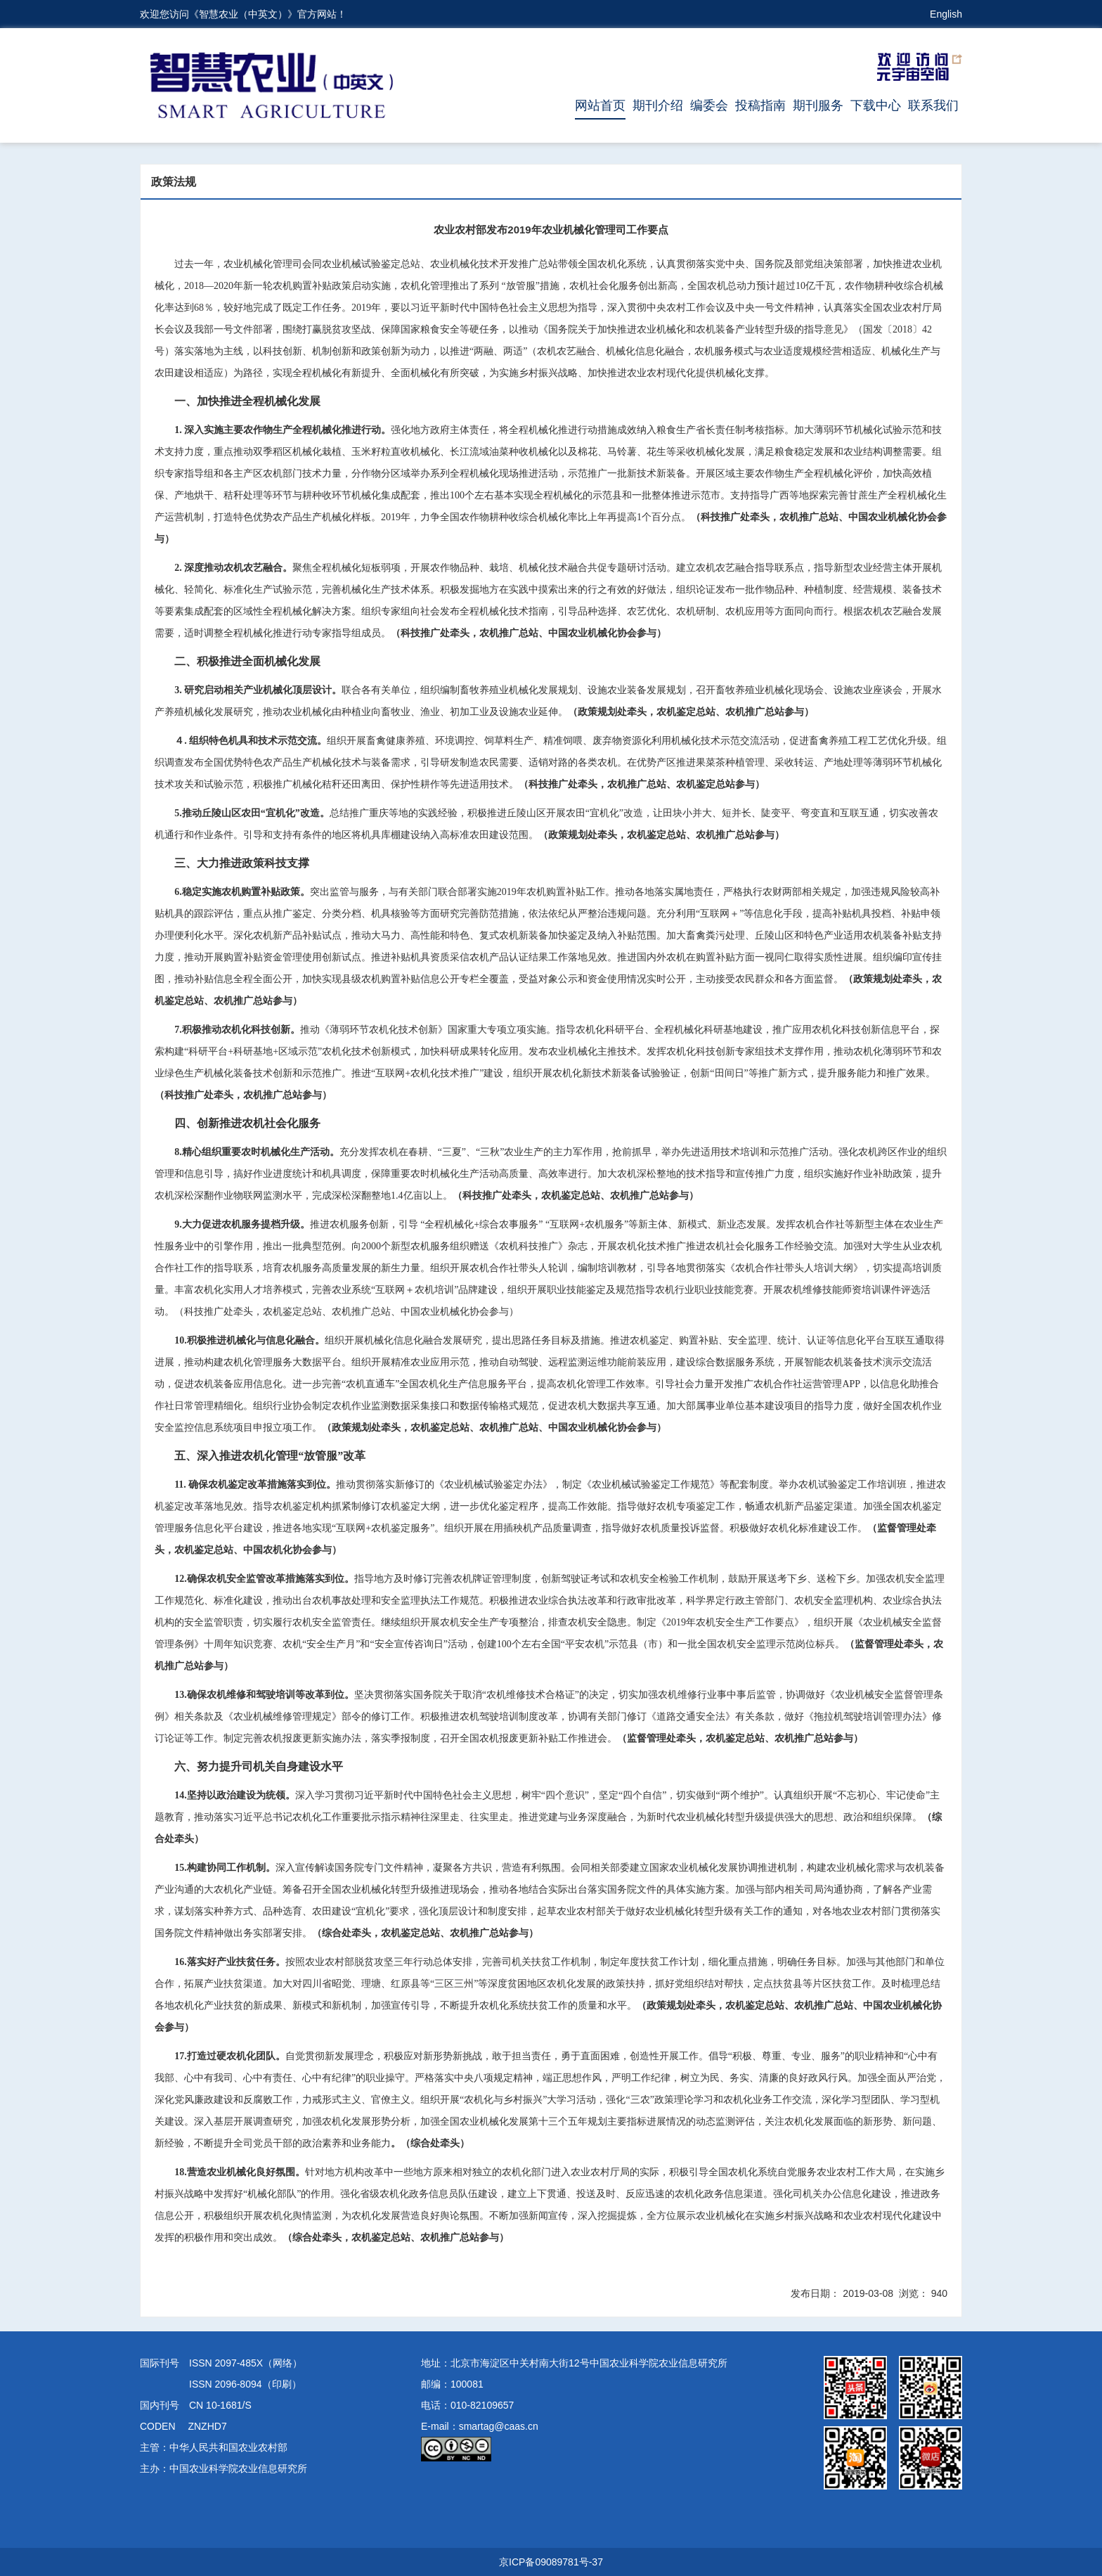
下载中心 (875, 105)
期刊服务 (818, 105)
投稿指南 (760, 105)
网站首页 (600, 105)
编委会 (709, 105)
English (946, 14)
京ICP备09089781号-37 (551, 2562)
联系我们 (933, 105)
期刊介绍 (658, 105)
